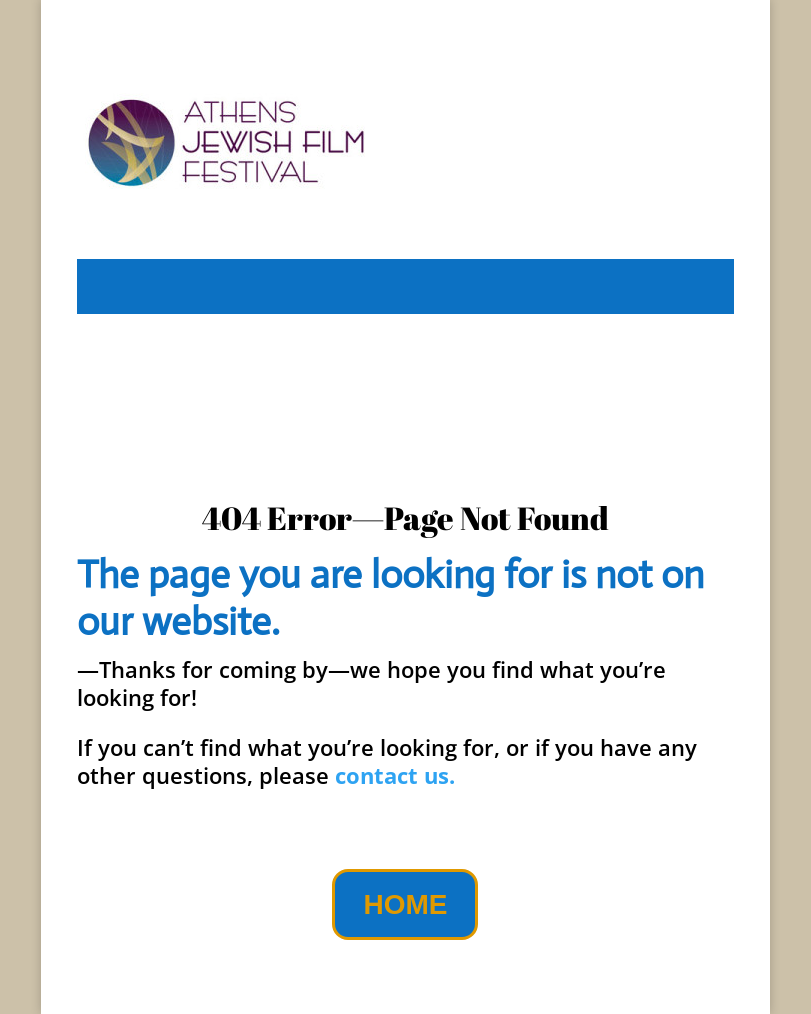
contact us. (395, 775)
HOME (405, 904)
